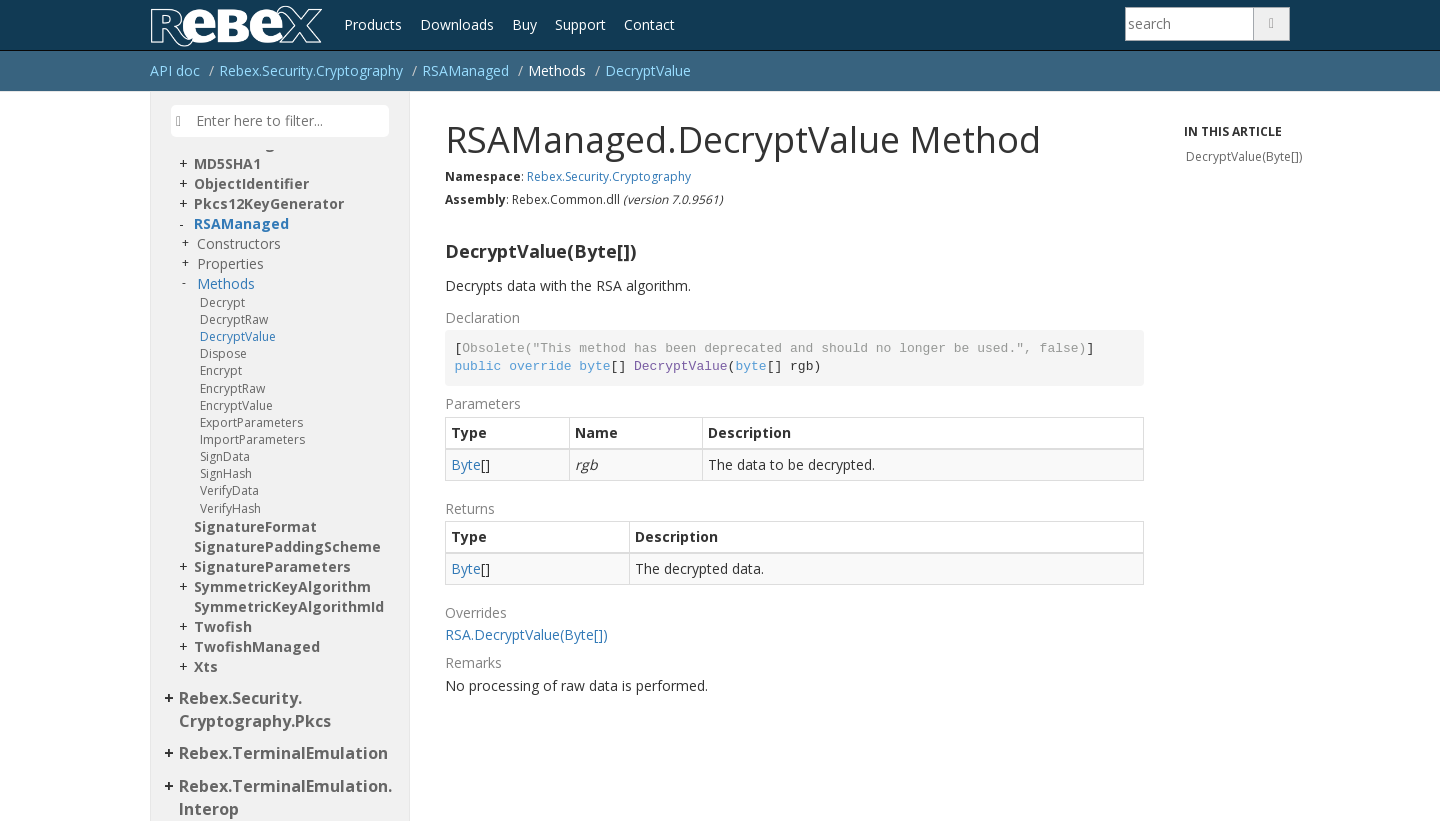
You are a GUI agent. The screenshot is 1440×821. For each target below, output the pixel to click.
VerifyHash (230, 508)
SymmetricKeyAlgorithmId (289, 606)
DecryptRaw (234, 319)
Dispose (223, 353)
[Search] (1190, 24)
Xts (206, 666)
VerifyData (229, 490)
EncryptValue (236, 405)
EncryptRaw (232, 388)
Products (373, 24)
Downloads (457, 24)
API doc (175, 70)
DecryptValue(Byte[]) (1244, 156)
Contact (649, 24)
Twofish (223, 626)
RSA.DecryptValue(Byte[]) (526, 634)
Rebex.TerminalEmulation (283, 753)
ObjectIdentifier (251, 183)
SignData (225, 456)
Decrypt (222, 302)
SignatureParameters (272, 566)
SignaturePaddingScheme (287, 546)
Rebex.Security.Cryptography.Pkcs (255, 709)
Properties (230, 263)
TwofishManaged (257, 646)
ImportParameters (252, 439)
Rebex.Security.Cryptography (311, 70)
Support (580, 24)
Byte (466, 464)
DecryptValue (648, 70)
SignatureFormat (255, 526)
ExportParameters (251, 422)
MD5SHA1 (227, 163)
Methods (226, 283)
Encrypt (221, 370)
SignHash (226, 473)
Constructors (239, 243)
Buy (524, 24)
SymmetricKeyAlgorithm (282, 586)
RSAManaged (465, 70)
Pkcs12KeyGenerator (269, 203)
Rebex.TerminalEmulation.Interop (285, 797)
